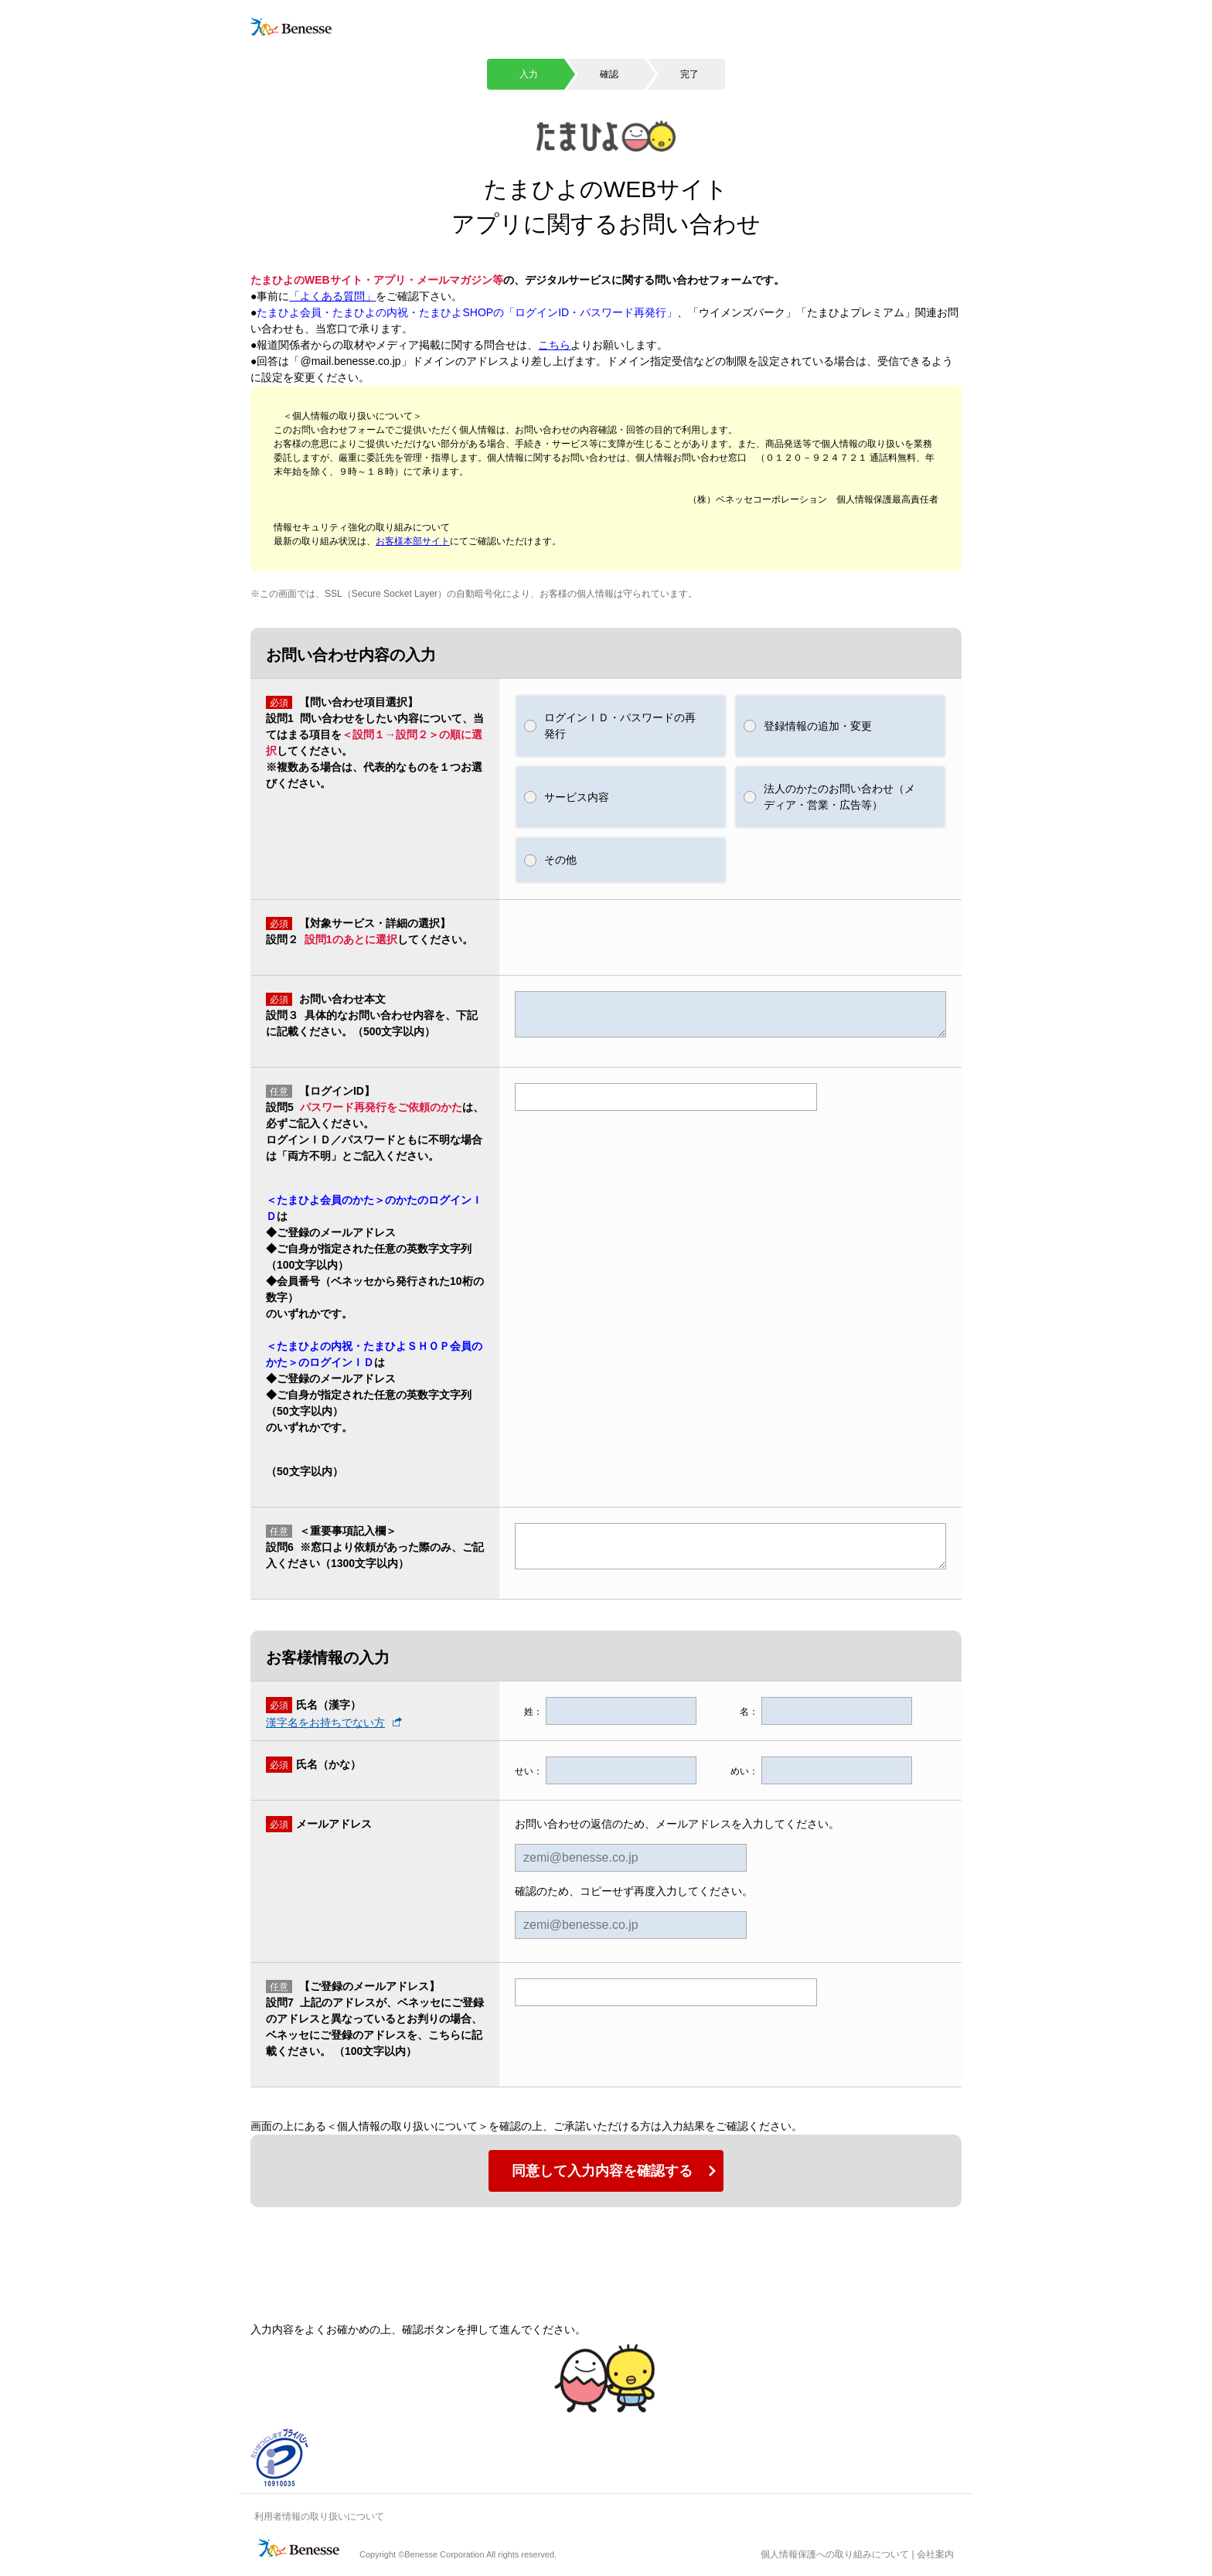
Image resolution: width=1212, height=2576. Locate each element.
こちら (554, 345)
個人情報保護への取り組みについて (835, 2554)
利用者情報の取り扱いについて (319, 2516)
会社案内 (935, 2554)
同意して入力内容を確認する (602, 2171)
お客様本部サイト (413, 541)
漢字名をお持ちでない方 (325, 1722)
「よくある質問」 (332, 296)
